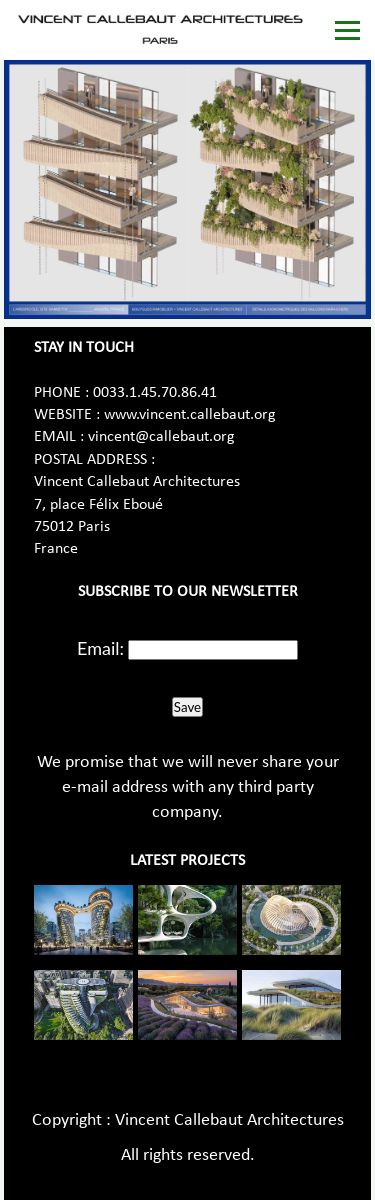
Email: (100, 648)
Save (187, 707)
